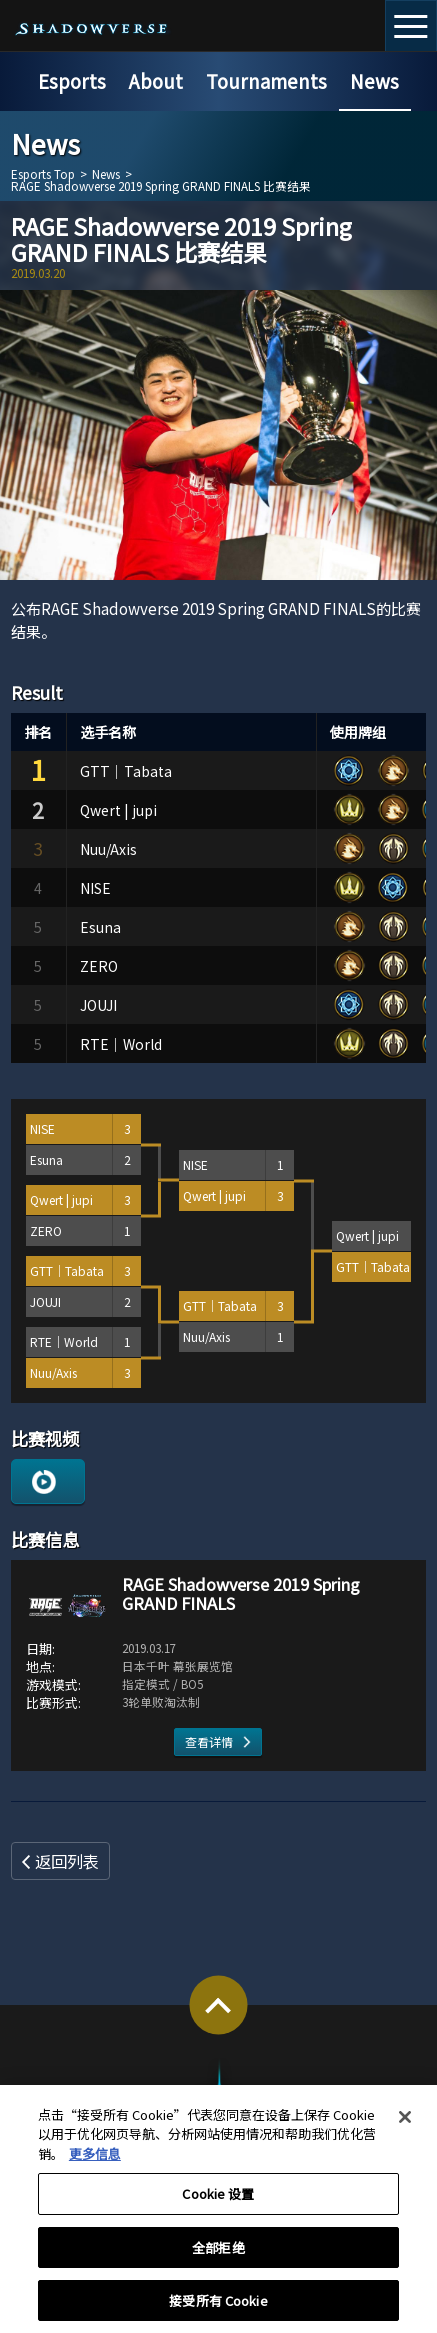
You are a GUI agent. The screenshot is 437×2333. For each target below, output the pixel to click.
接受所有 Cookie (218, 2310)
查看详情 (209, 1741)
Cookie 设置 (218, 2204)
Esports (72, 80)
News (374, 80)
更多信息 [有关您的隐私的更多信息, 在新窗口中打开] (95, 2163)
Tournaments (266, 80)
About (156, 80)
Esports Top (43, 174)
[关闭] (405, 2127)
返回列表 (67, 1861)
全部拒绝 (218, 2257)
